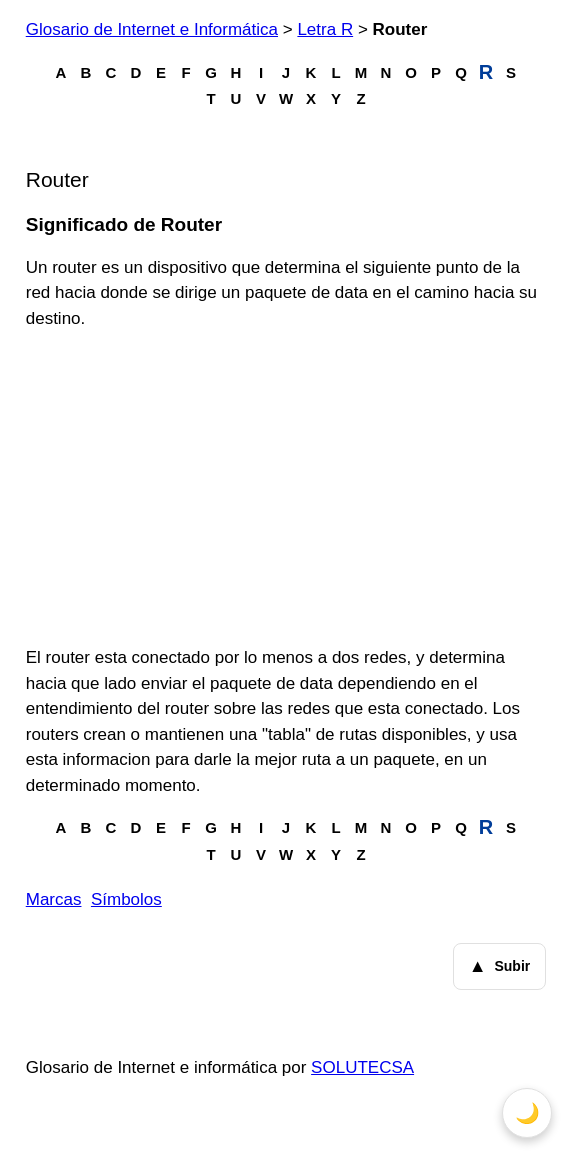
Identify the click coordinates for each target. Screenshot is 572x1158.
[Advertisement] (286, 488)
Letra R (325, 29)
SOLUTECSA (362, 1067)
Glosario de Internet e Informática (152, 29)
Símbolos (126, 899)
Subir (500, 967)
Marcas (54, 899)
